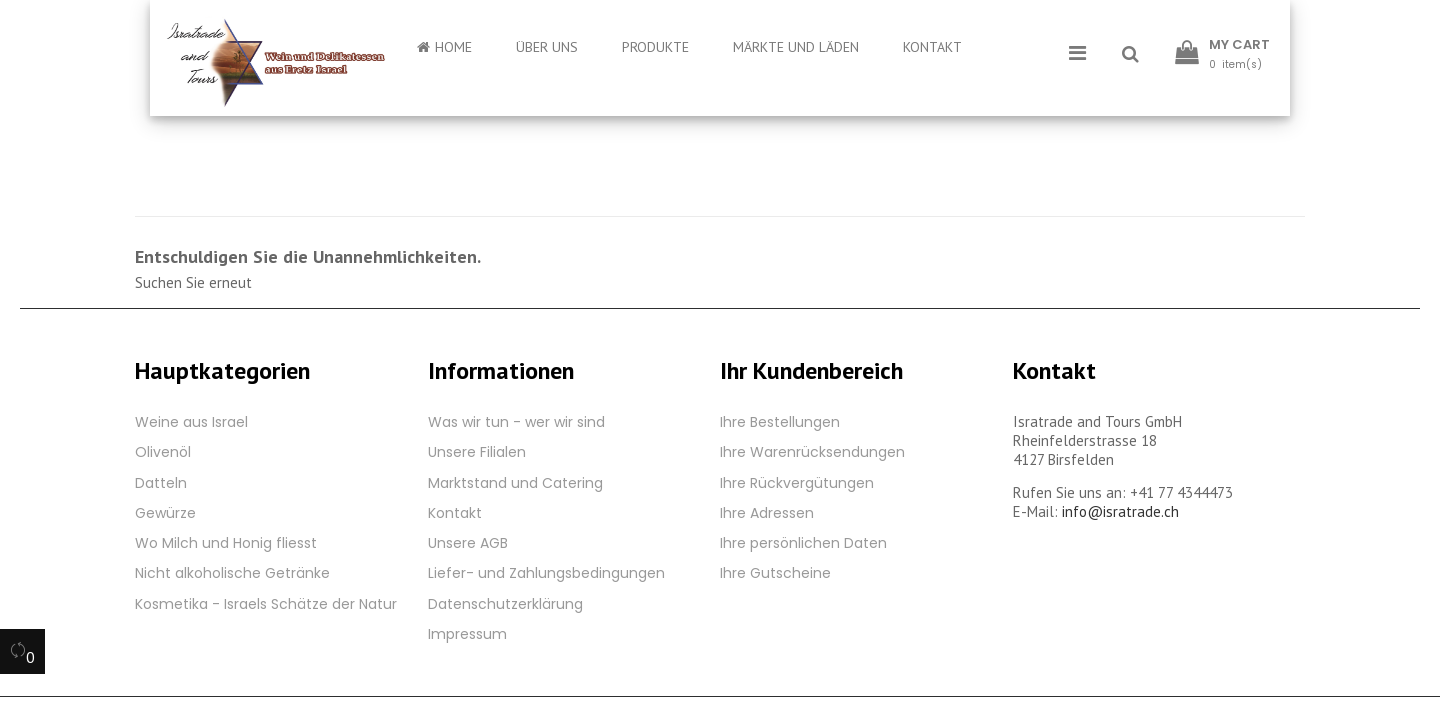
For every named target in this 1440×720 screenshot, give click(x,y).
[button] (1130, 55)
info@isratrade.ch (1120, 511)
